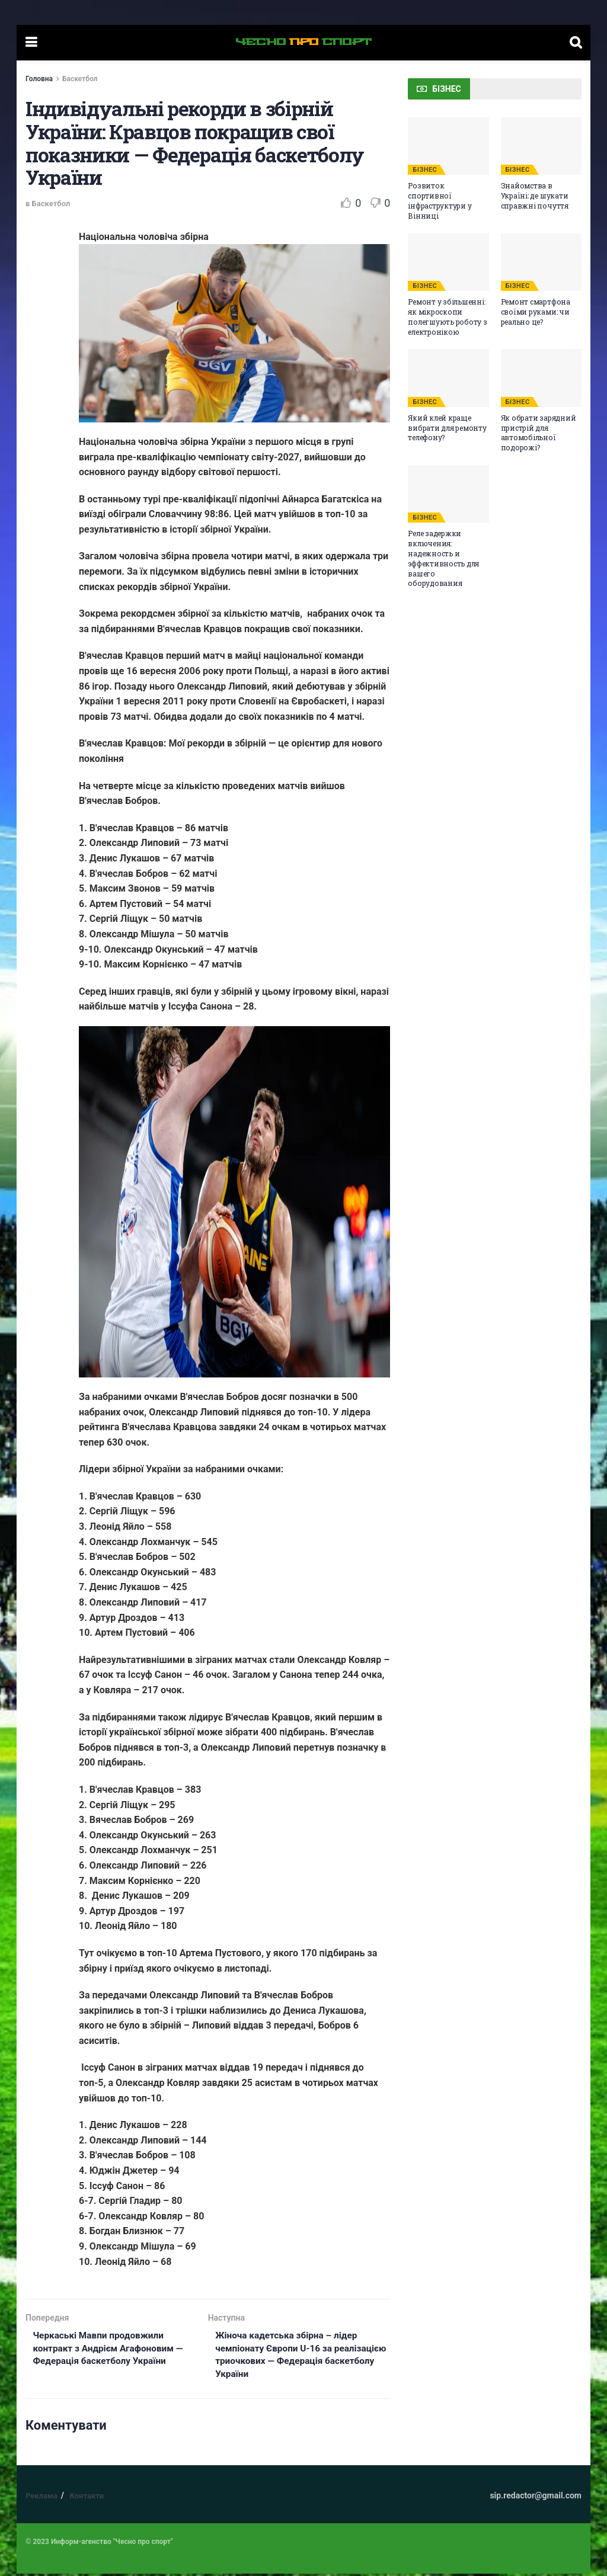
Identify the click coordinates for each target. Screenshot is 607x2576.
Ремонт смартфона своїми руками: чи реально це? (535, 311)
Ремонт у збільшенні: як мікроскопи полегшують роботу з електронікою (447, 316)
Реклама (41, 2498)
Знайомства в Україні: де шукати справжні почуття (534, 195)
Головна (39, 79)
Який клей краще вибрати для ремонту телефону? (447, 428)
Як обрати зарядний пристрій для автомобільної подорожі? (538, 432)
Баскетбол (80, 79)
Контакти (86, 2498)
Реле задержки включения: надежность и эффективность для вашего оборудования (443, 558)
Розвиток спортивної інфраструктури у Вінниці (439, 200)
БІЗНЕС (425, 170)
